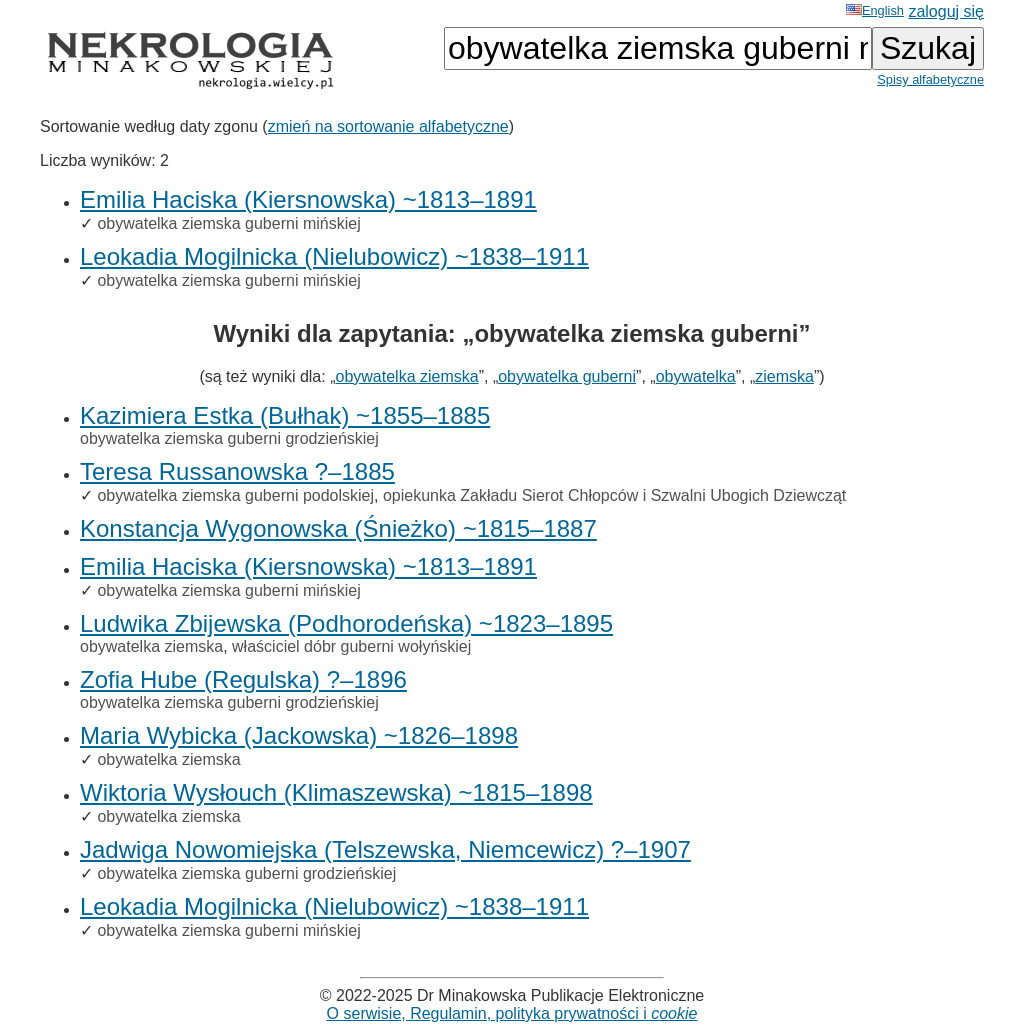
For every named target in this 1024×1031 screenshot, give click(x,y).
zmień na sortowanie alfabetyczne (388, 126)
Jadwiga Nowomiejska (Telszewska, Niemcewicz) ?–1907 (385, 849)
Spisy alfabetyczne (930, 79)
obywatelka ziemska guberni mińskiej (228, 223)
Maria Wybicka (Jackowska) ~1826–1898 (299, 735)
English (875, 10)
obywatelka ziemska (406, 376)
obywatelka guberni (567, 376)
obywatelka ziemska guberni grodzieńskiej (229, 438)
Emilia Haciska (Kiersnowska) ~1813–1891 (308, 199)
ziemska (784, 376)
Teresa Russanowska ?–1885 (237, 471)
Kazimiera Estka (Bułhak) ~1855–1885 (285, 415)
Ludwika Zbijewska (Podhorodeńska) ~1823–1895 (346, 623)
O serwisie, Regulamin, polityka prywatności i (512, 1013)
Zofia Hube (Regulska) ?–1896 (243, 679)
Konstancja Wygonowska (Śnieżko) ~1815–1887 (338, 528)
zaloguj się (946, 11)
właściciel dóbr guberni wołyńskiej (351, 646)
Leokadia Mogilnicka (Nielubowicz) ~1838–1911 (334, 256)
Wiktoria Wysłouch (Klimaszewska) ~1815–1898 (336, 792)
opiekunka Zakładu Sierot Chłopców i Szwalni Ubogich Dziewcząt (614, 495)
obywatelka (696, 376)
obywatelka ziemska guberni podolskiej (235, 495)
